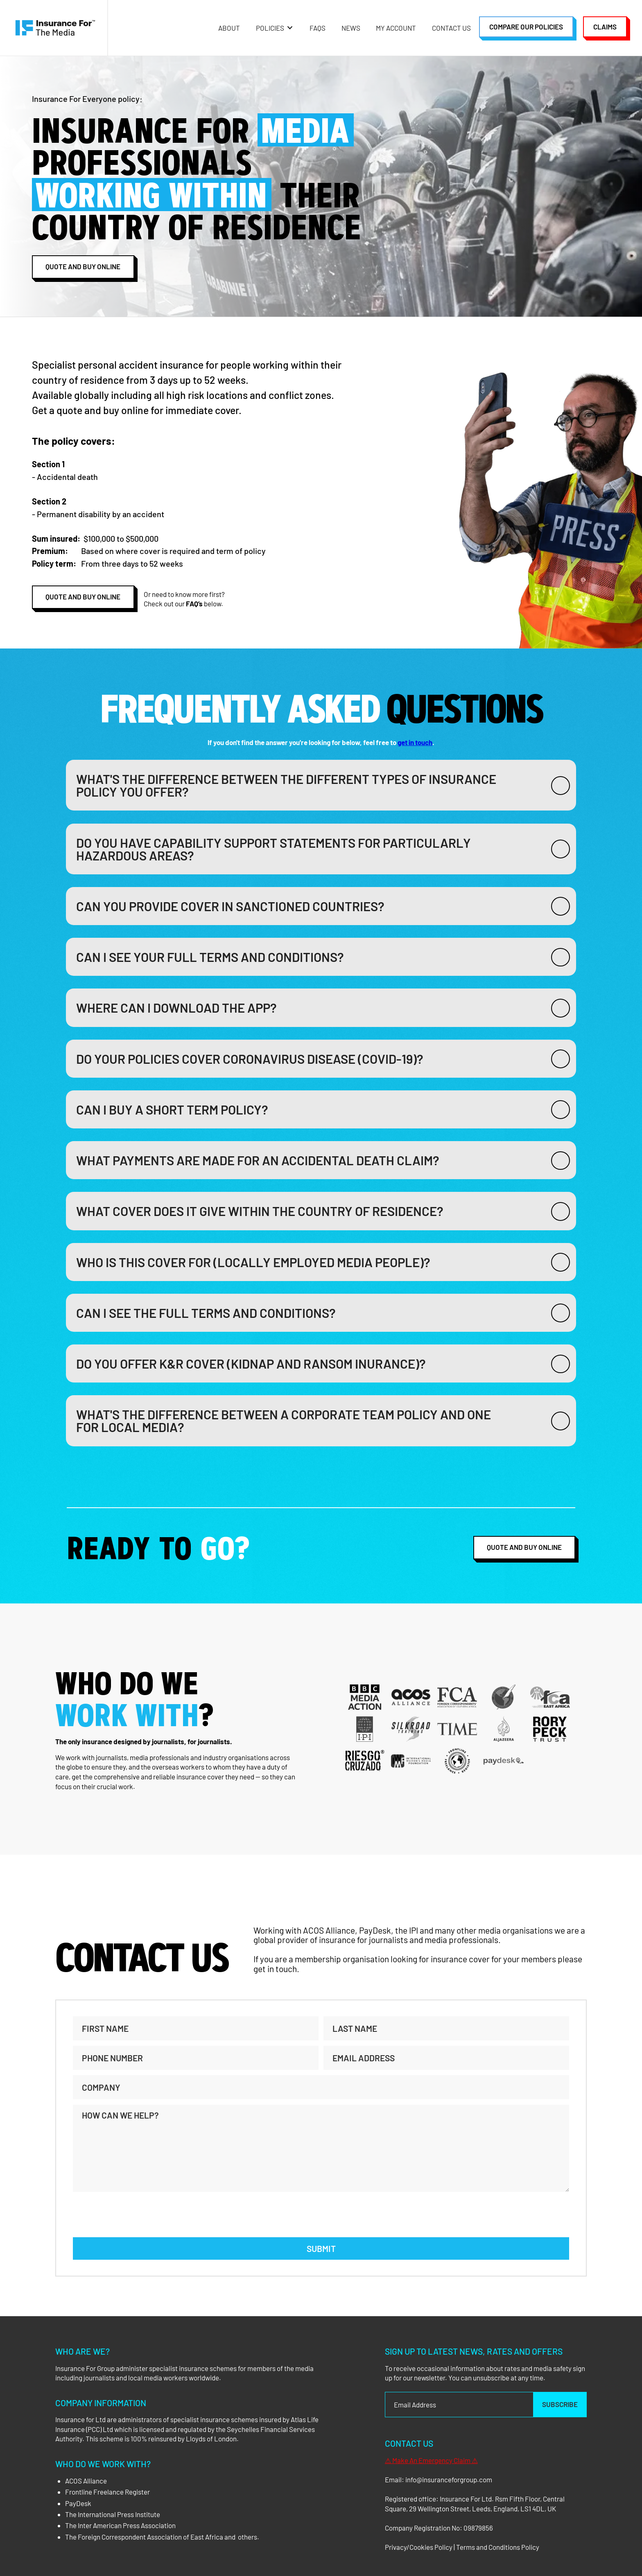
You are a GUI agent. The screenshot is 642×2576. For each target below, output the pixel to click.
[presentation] (135, 2213)
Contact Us (451, 28)
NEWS (350, 28)
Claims (605, 27)
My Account (396, 28)
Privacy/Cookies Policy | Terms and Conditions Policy (462, 2547)
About (229, 28)
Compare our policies (526, 27)
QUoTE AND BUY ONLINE (82, 266)
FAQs (318, 28)
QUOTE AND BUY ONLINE (524, 1547)
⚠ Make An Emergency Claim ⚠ (431, 2460)
